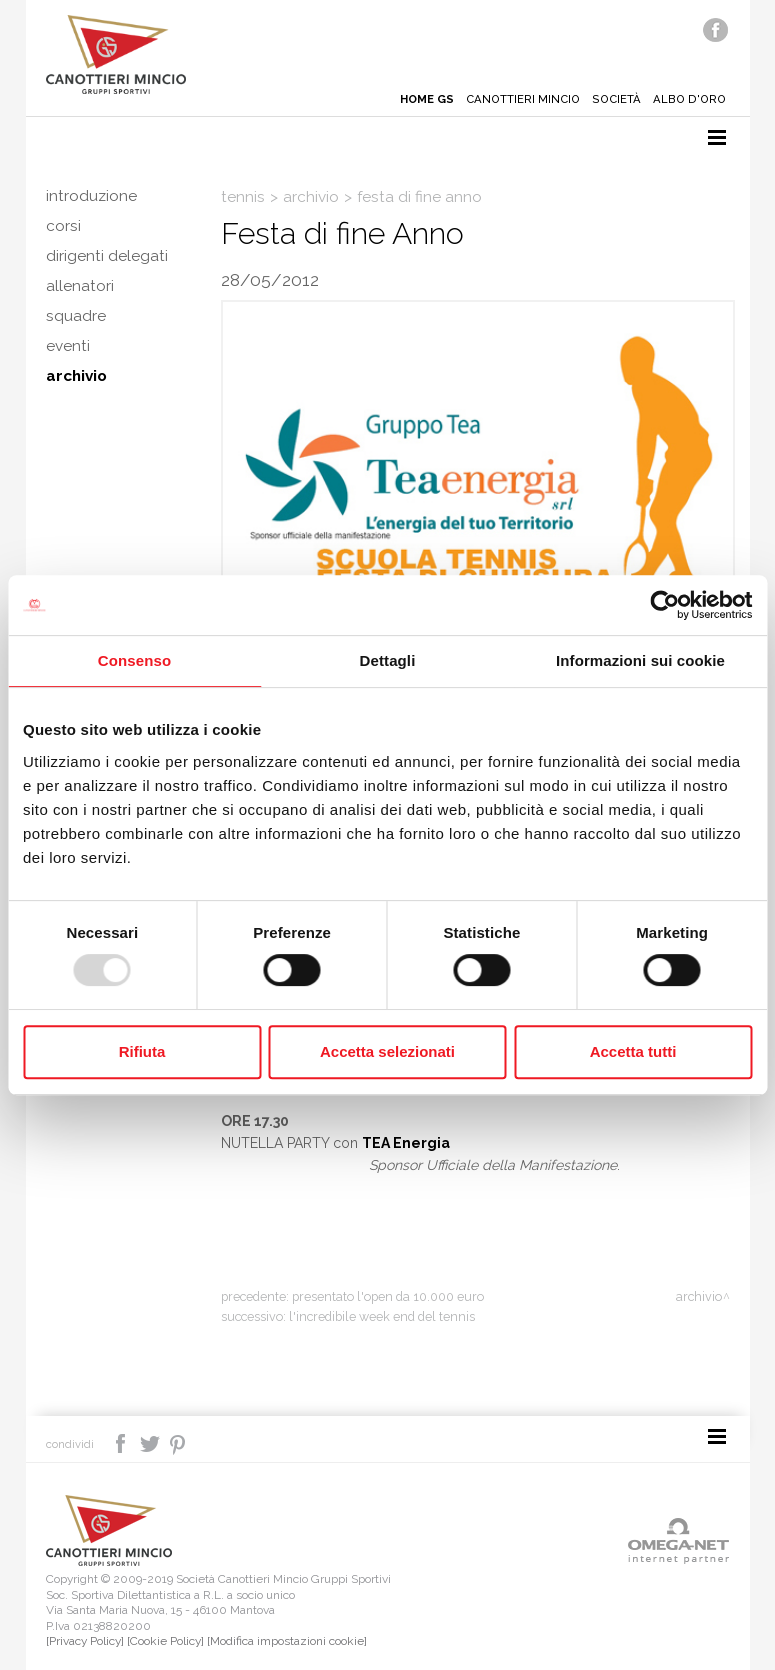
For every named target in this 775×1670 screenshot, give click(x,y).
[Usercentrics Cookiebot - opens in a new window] (664, 605)
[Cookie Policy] (165, 1641)
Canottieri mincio (523, 99)
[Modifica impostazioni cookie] (287, 1641)
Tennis (243, 197)
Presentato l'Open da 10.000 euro (388, 1296)
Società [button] (616, 99)
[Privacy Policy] (85, 1641)
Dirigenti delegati (107, 256)
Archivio (76, 376)
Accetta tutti (633, 1051)
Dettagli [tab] (388, 660)
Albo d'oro (689, 99)
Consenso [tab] (134, 660)
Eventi (68, 346)
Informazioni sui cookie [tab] (640, 660)
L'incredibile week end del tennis (382, 1316)
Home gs (427, 99)
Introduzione (91, 196)
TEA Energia (406, 1143)
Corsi (63, 226)
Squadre (76, 316)
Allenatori (80, 286)
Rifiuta (142, 1051)
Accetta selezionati (387, 1051)
